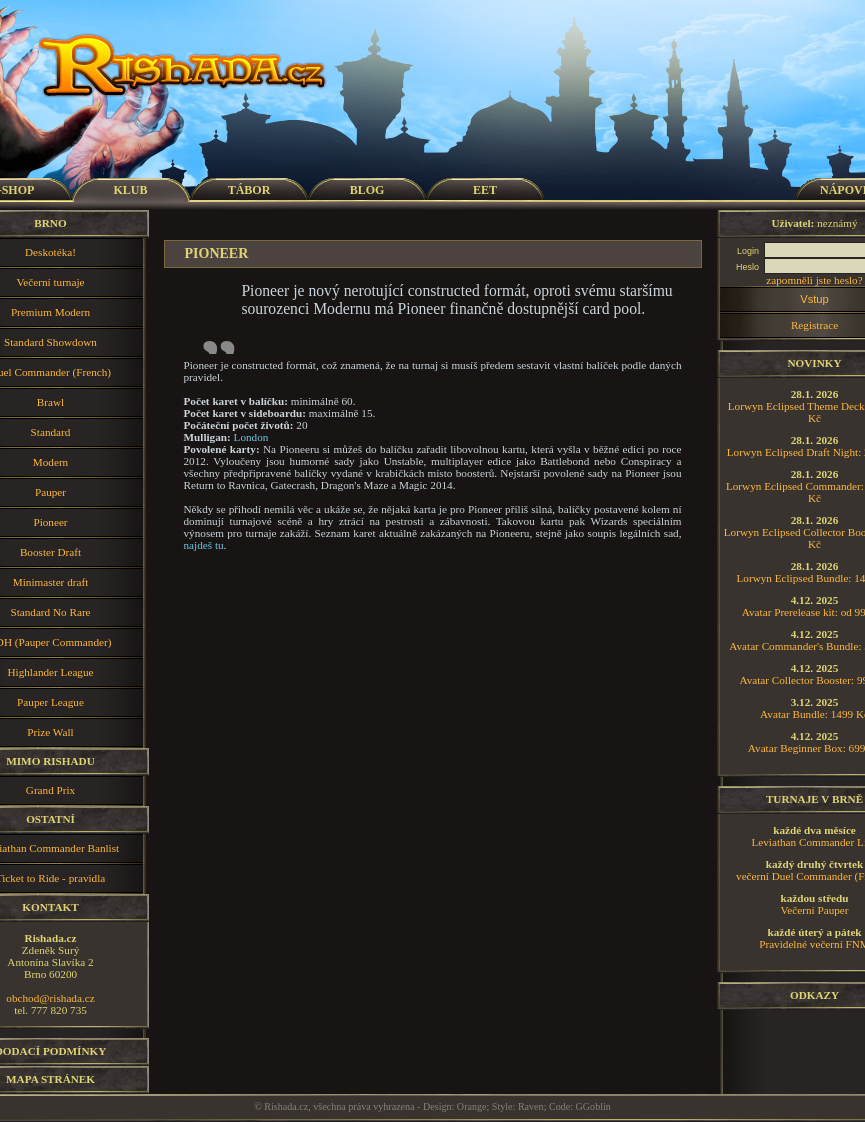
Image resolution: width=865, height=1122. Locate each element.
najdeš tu (204, 545)
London (251, 437)
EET (485, 190)
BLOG (367, 190)
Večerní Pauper (814, 910)
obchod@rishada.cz (50, 998)
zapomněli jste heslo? (814, 280)
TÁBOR (249, 190)
